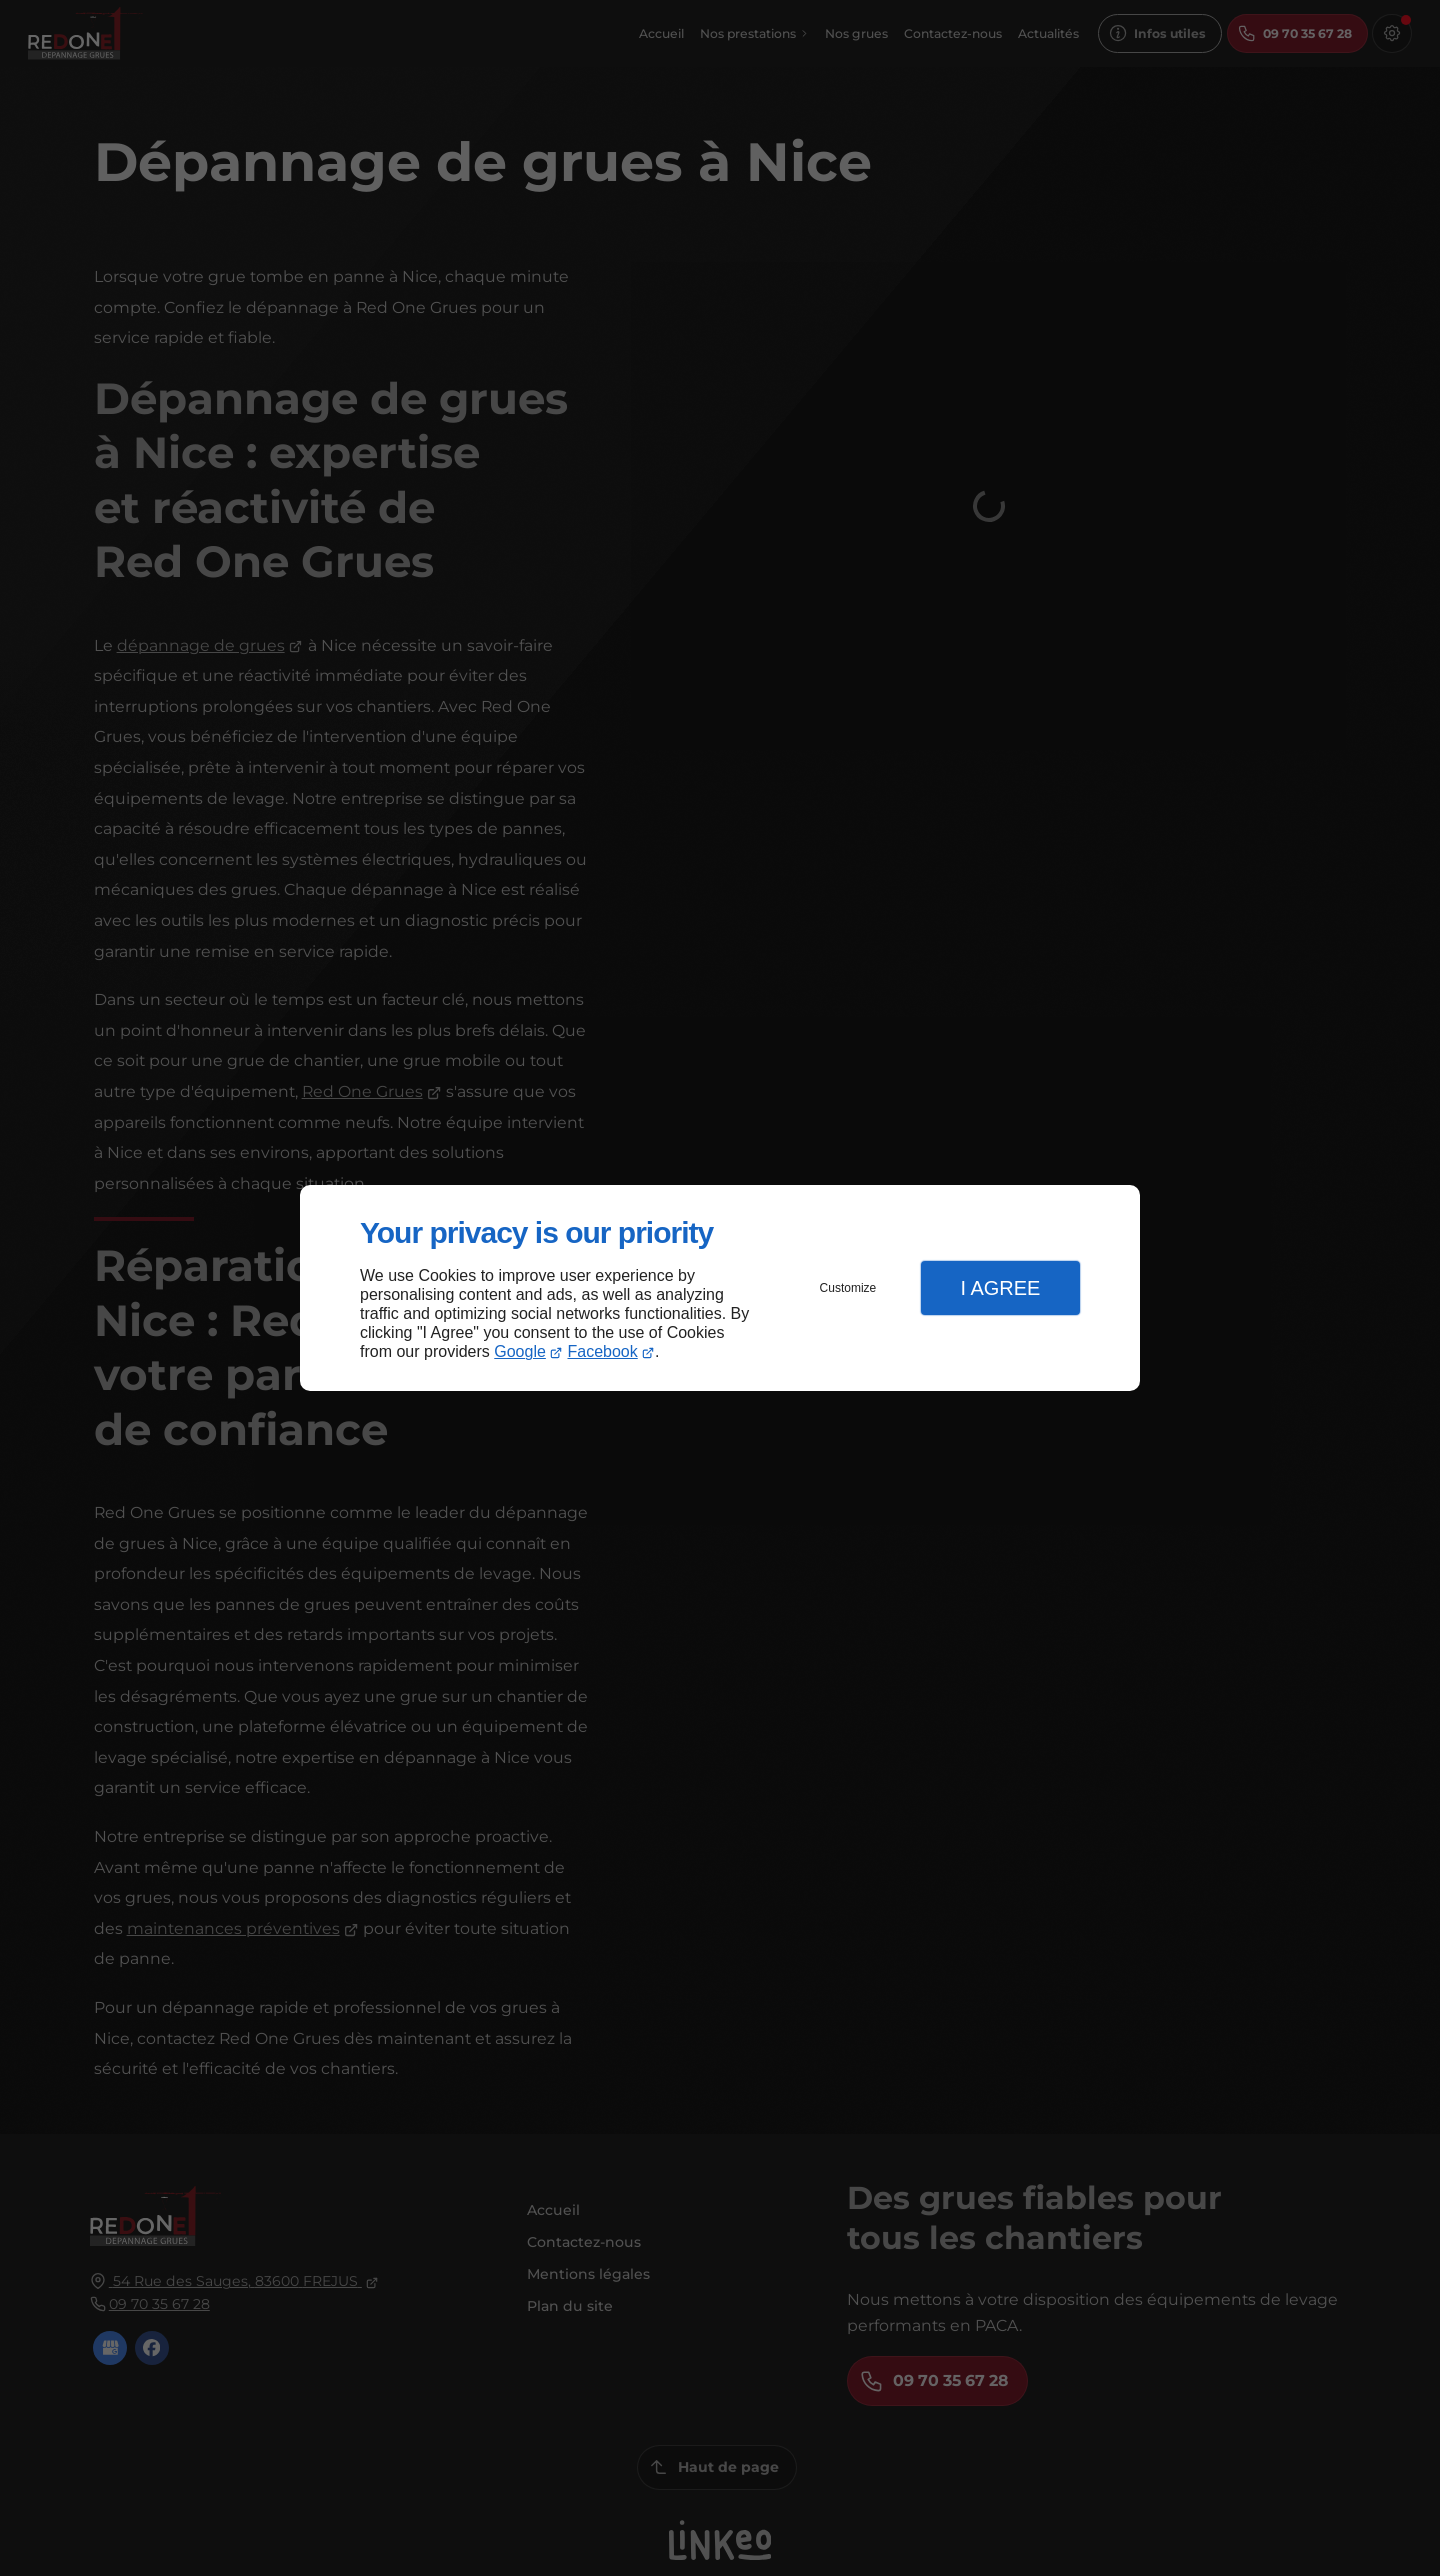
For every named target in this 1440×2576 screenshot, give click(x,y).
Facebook (603, 1351)
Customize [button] (848, 1288)
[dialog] (720, 1288)
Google (520, 1351)
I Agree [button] (1000, 1288)
